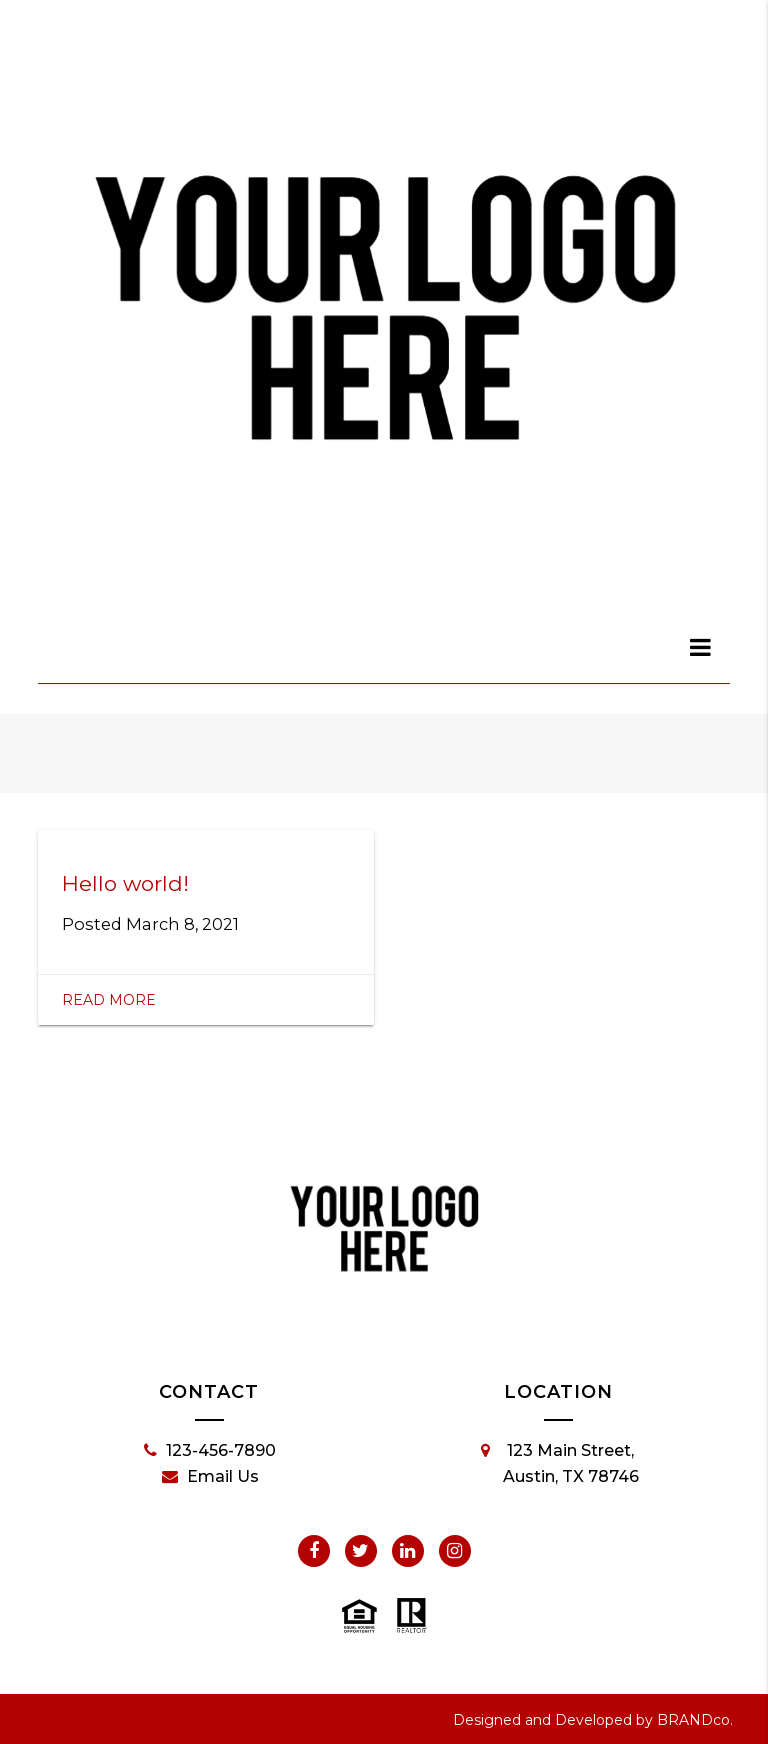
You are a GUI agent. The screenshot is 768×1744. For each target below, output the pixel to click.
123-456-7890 (210, 1451)
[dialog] (701, 647)
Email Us (210, 1477)
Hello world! (125, 883)
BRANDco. (695, 1720)
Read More (109, 1000)
